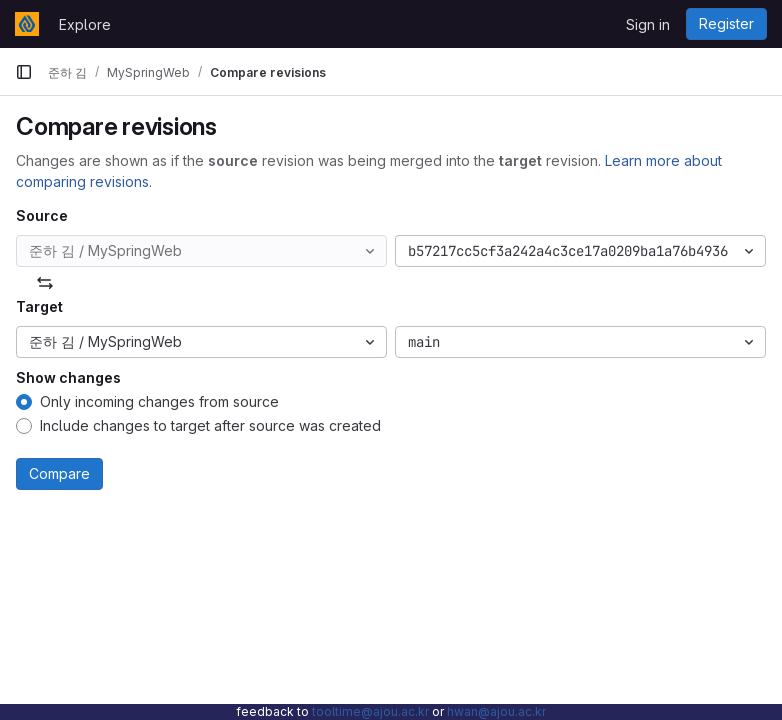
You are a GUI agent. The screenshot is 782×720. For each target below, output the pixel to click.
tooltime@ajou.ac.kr (370, 711)
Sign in (648, 24)
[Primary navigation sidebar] (24, 72)
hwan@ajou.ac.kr (496, 711)
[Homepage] (27, 24)
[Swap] (45, 283)
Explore (85, 24)
